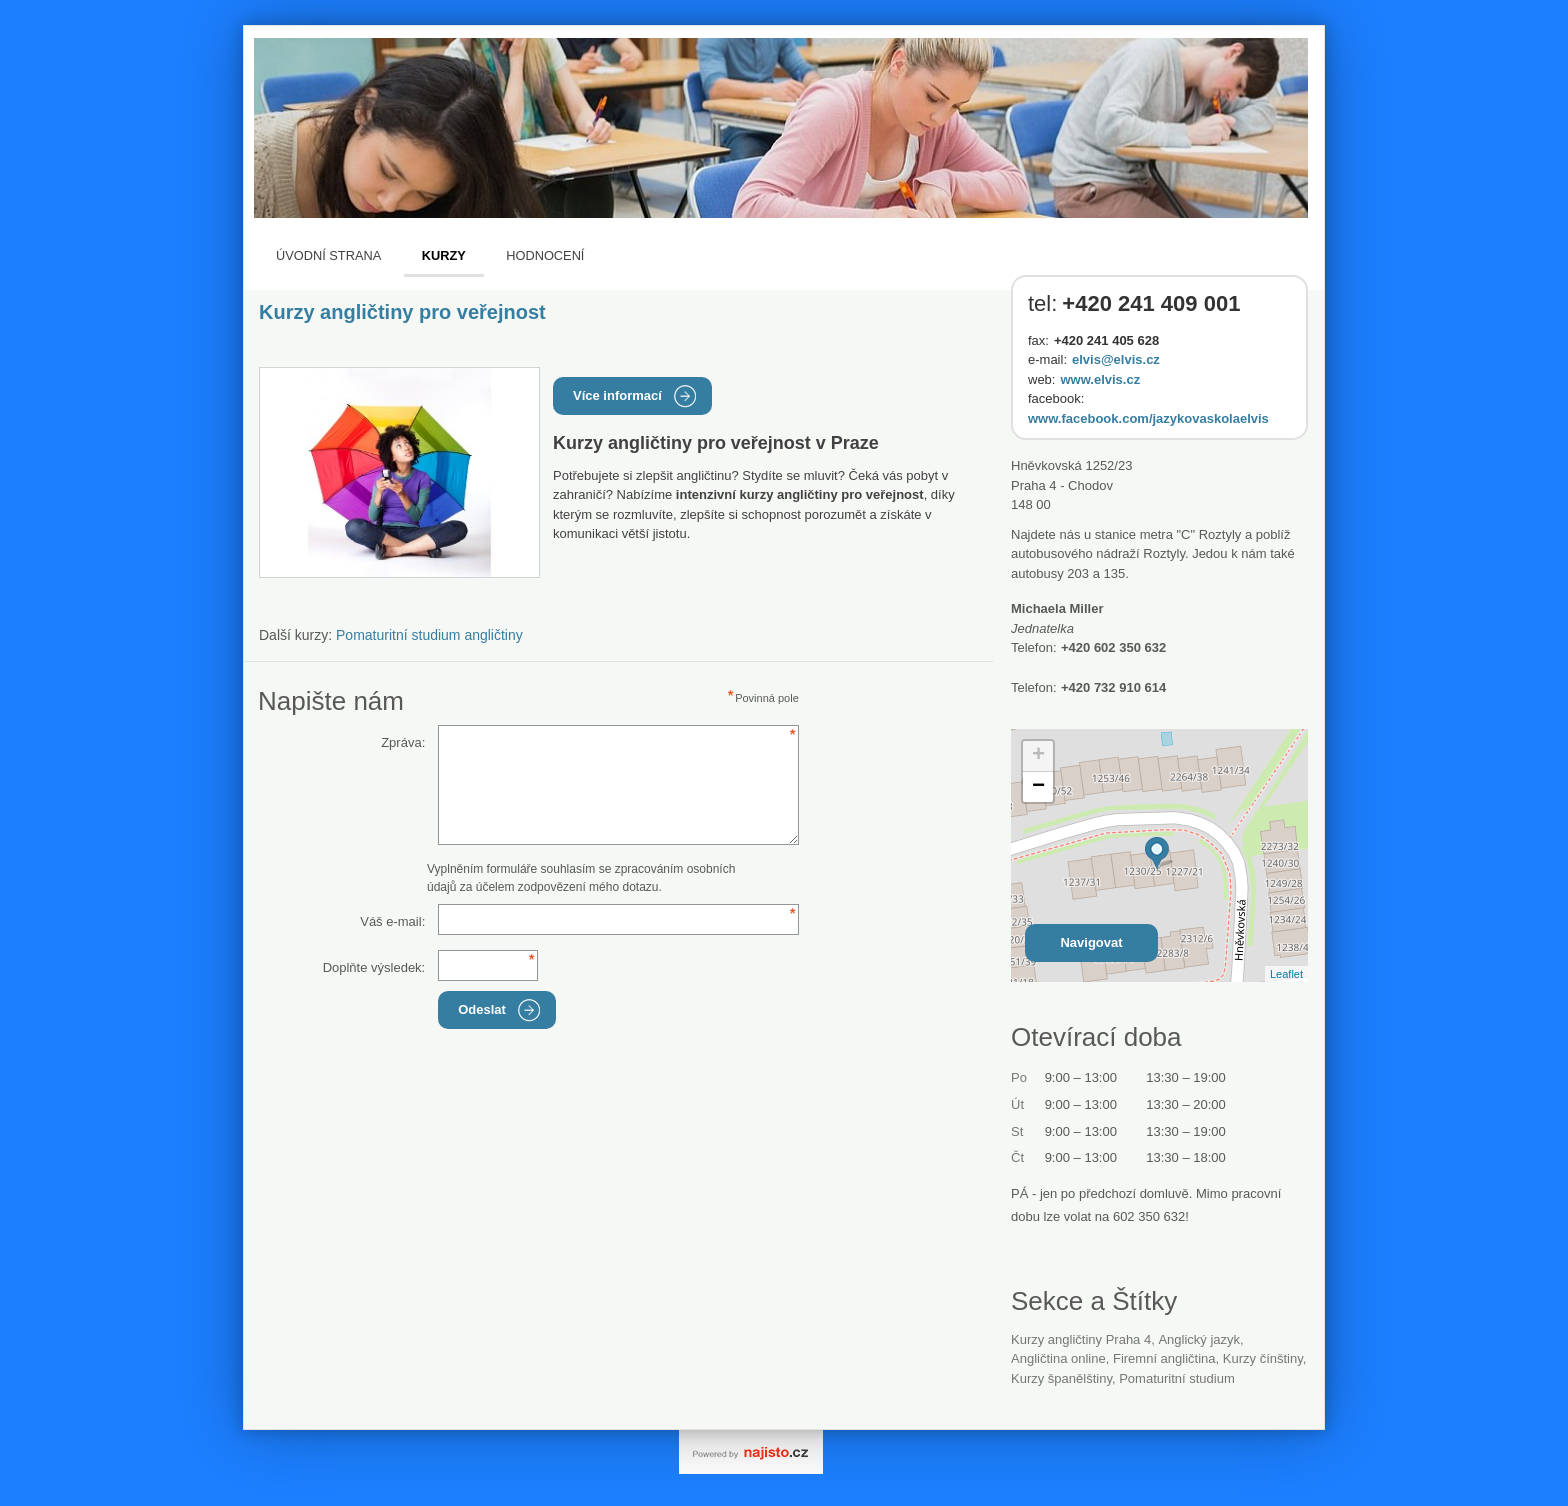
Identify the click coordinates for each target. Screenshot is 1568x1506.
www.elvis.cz (1100, 379)
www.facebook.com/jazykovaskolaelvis (1148, 418)
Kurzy (444, 255)
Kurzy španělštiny (1061, 1378)
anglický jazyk (1199, 1339)
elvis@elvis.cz (1116, 359)
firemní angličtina (1164, 1358)
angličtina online (1058, 1358)
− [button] (1038, 787)
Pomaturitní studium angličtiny (429, 635)
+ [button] (1038, 756)
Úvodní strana (328, 255)
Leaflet (1286, 974)
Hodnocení (545, 255)
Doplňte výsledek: (374, 967)
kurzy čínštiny (1263, 1358)
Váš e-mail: (392, 921)
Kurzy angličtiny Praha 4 (1081, 1339)
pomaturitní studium (1177, 1378)
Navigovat (1091, 942)
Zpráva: (403, 742)
